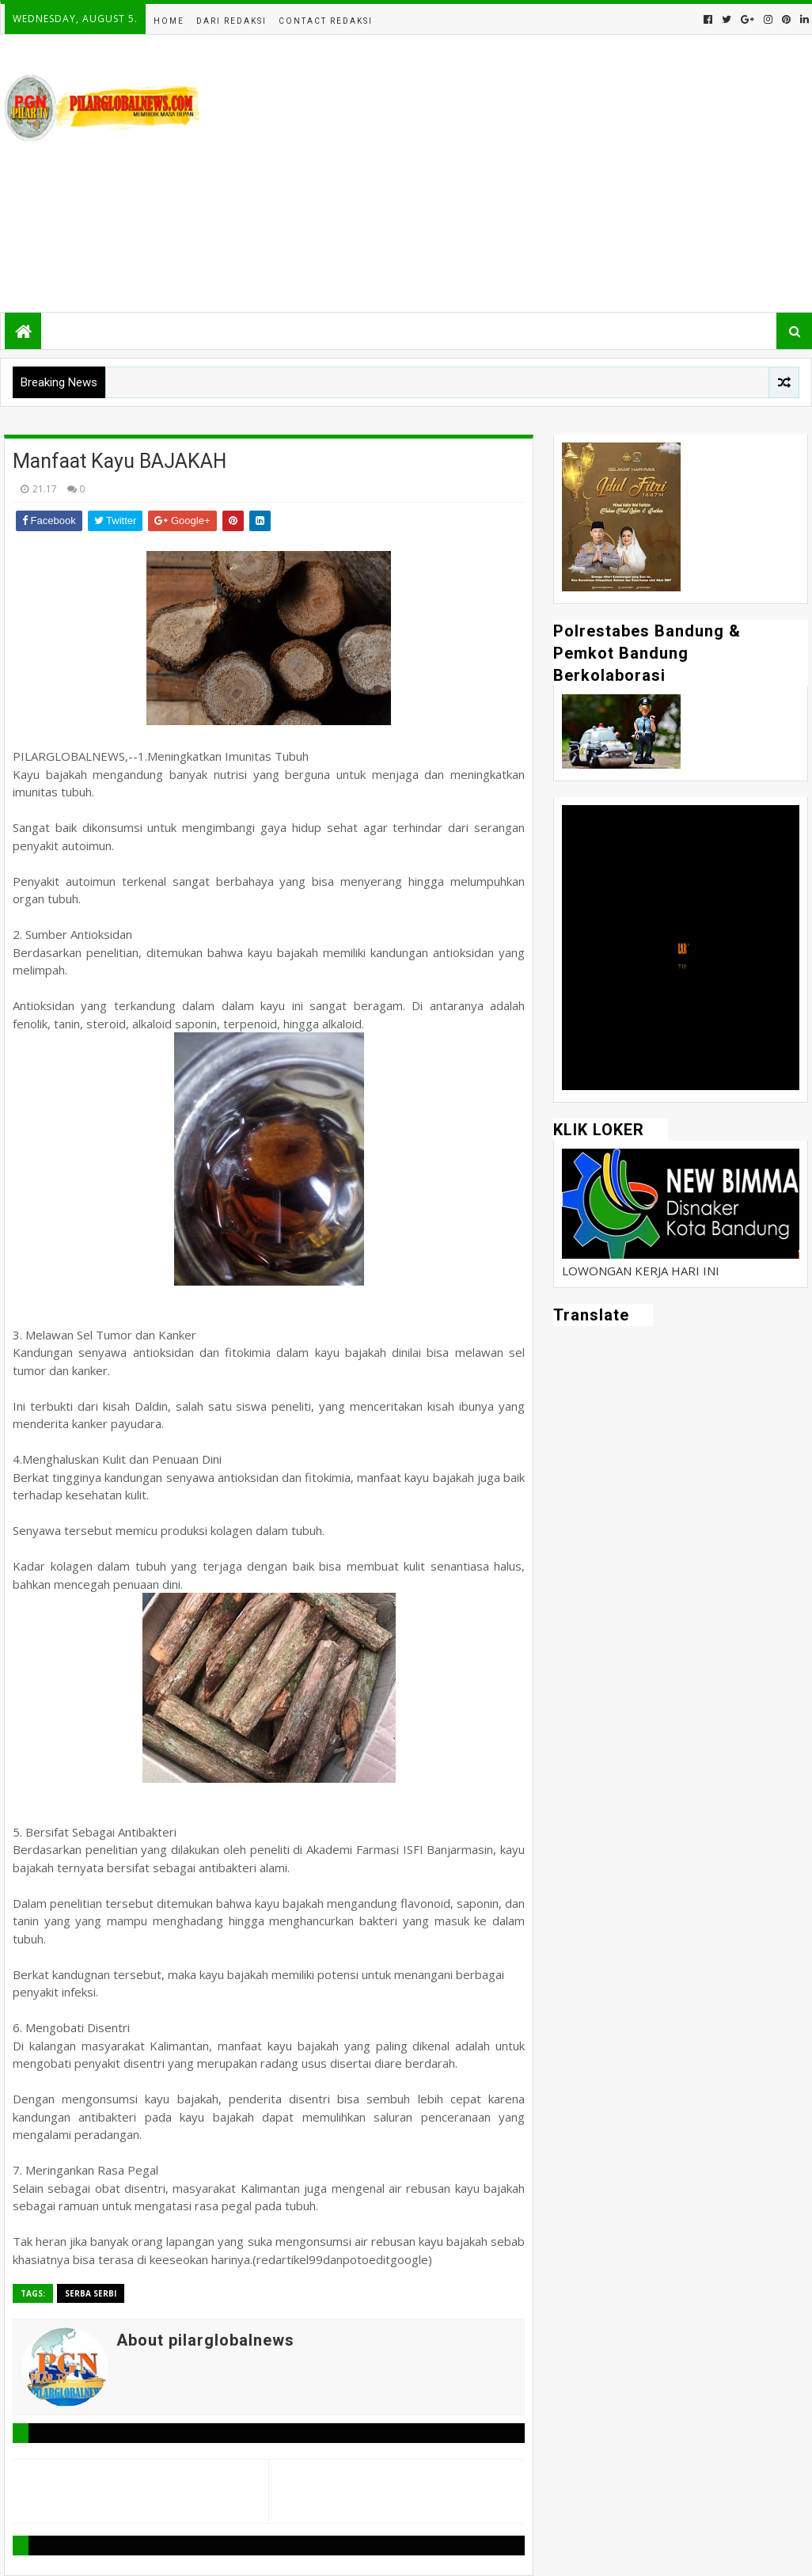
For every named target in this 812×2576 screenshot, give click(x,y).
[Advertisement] (520, 173)
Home (169, 21)
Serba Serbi (90, 2293)
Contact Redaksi (326, 21)
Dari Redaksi (231, 21)
